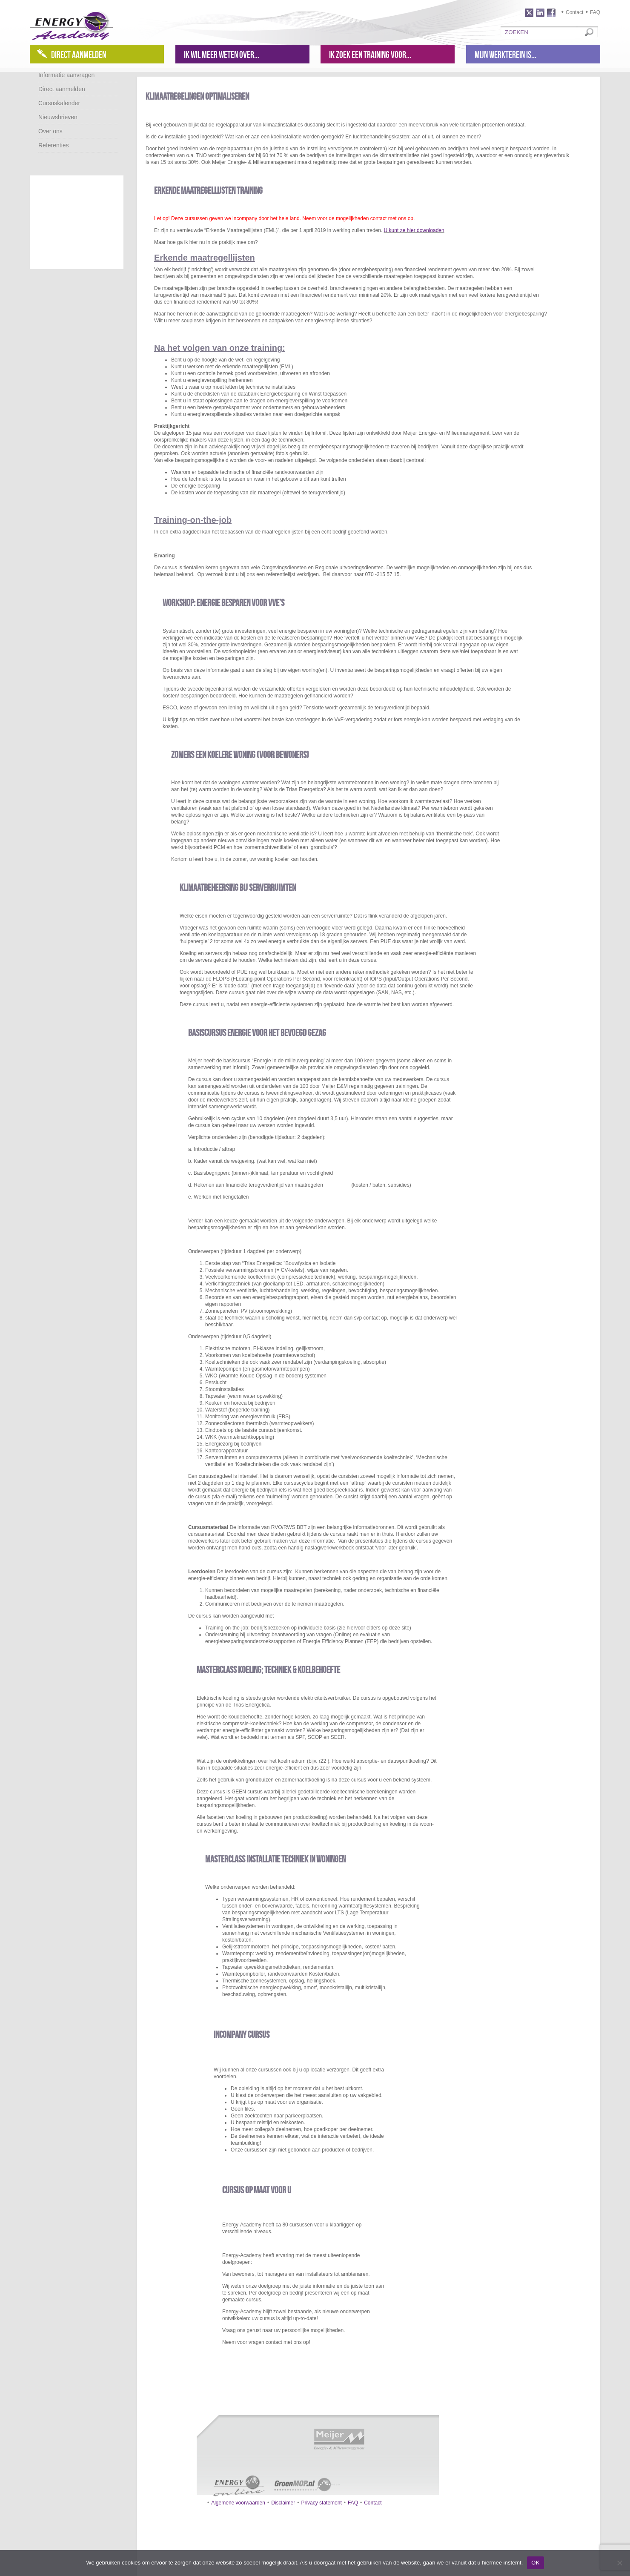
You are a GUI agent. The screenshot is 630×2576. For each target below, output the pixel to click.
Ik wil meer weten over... (221, 54)
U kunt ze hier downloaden (414, 230)
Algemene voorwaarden (238, 2503)
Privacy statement (321, 2503)
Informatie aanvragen (66, 75)
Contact (574, 12)
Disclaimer (283, 2503)
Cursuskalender (59, 103)
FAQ (595, 12)
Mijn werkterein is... (505, 54)
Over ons (50, 131)
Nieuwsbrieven (57, 117)
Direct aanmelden (78, 54)
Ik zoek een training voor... (370, 54)
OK (535, 2562)
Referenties (53, 145)
